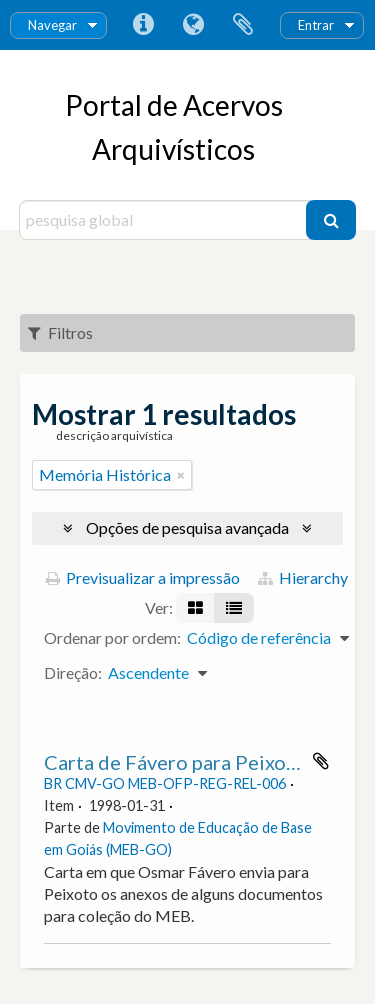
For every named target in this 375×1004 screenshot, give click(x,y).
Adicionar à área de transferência (321, 761)
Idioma (193, 25)
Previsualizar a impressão (143, 577)
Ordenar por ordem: (112, 637)
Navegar (52, 25)
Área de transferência (243, 25)
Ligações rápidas (143, 25)
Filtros (60, 332)
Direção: (73, 672)
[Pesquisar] (331, 220)
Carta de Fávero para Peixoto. (177, 762)
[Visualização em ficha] (195, 608)
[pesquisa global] (165, 220)
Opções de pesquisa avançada (187, 527)
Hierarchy (303, 577)
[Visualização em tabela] (234, 608)
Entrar (316, 25)
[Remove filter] (181, 475)
